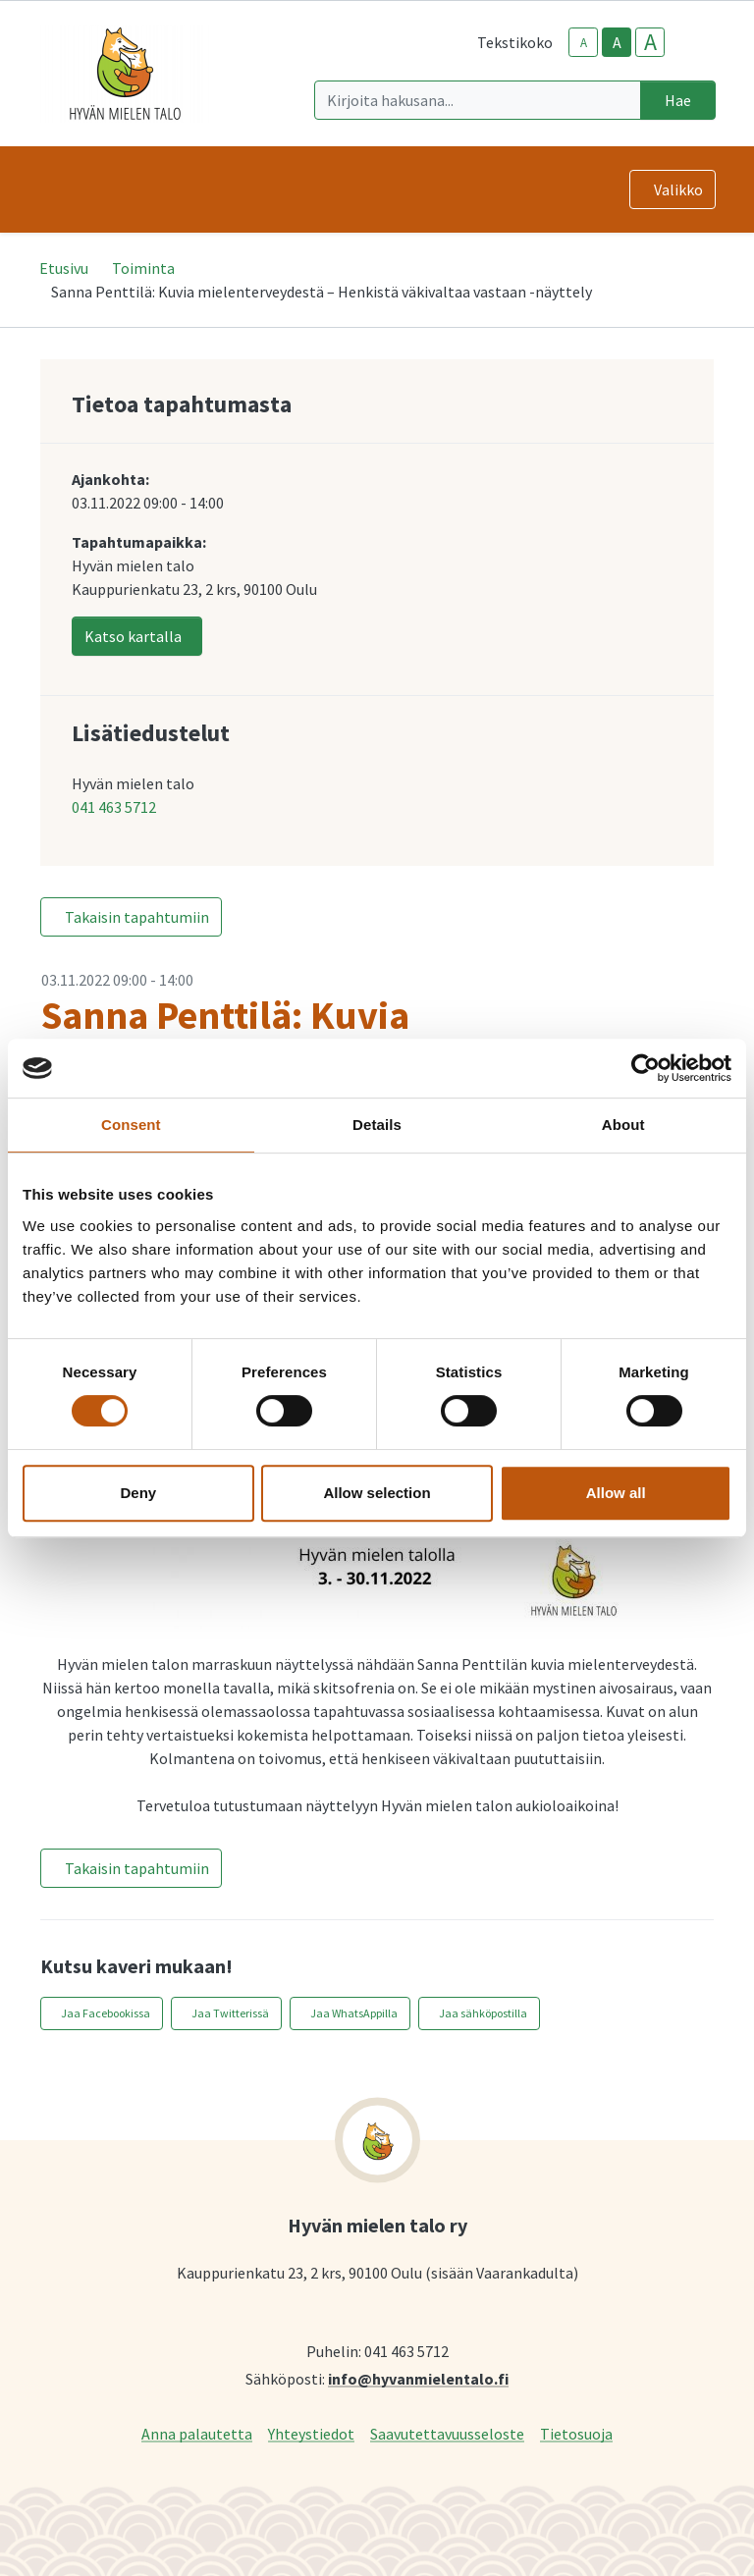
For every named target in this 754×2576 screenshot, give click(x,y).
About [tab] (623, 1124)
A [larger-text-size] (650, 42)
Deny (138, 1492)
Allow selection (376, 1492)
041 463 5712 (114, 807)
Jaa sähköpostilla (483, 2013)
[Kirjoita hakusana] (477, 100)
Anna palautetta (196, 2433)
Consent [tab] (131, 1124)
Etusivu (63, 268)
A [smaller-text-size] (583, 42)
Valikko (678, 189)
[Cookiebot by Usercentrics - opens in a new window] (645, 1068)
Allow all (616, 1492)
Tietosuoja (576, 2433)
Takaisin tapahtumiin (137, 917)
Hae (678, 100)
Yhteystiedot (311, 2433)
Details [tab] (377, 1124)
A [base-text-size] (617, 42)
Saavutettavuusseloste (447, 2433)
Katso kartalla (133, 636)
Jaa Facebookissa (105, 2013)
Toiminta (143, 268)
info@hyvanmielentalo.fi (418, 2378)
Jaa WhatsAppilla (354, 2013)
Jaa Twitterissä (230, 2013)
